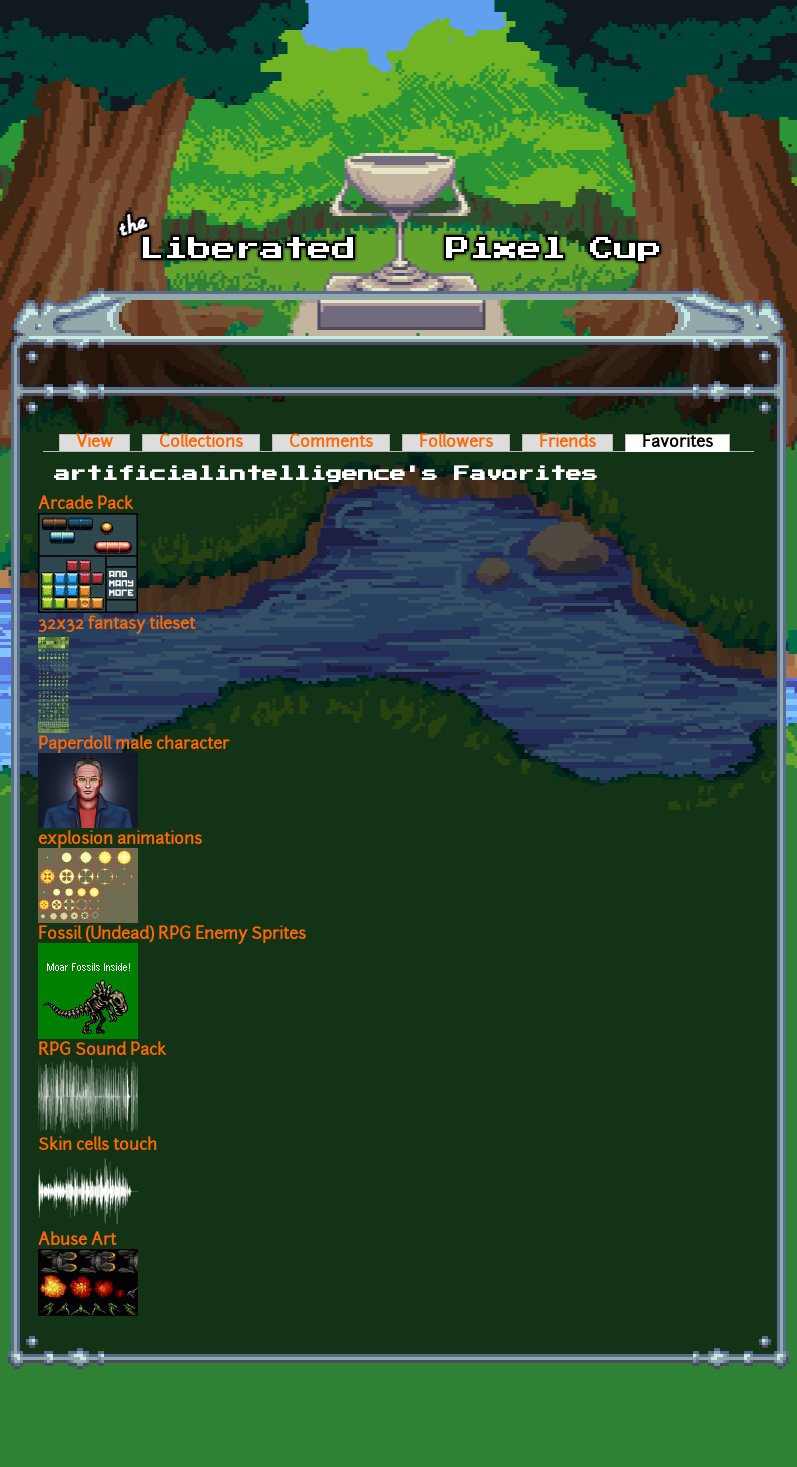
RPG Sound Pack (102, 1051)
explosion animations (120, 840)
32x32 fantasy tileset (116, 625)
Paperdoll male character (133, 745)
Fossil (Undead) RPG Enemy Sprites (172, 935)
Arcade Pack (85, 505)
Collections (201, 443)
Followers (456, 443)
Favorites (686, 443)
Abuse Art (77, 1241)
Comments (331, 443)
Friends (567, 443)
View (94, 443)
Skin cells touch (97, 1146)
